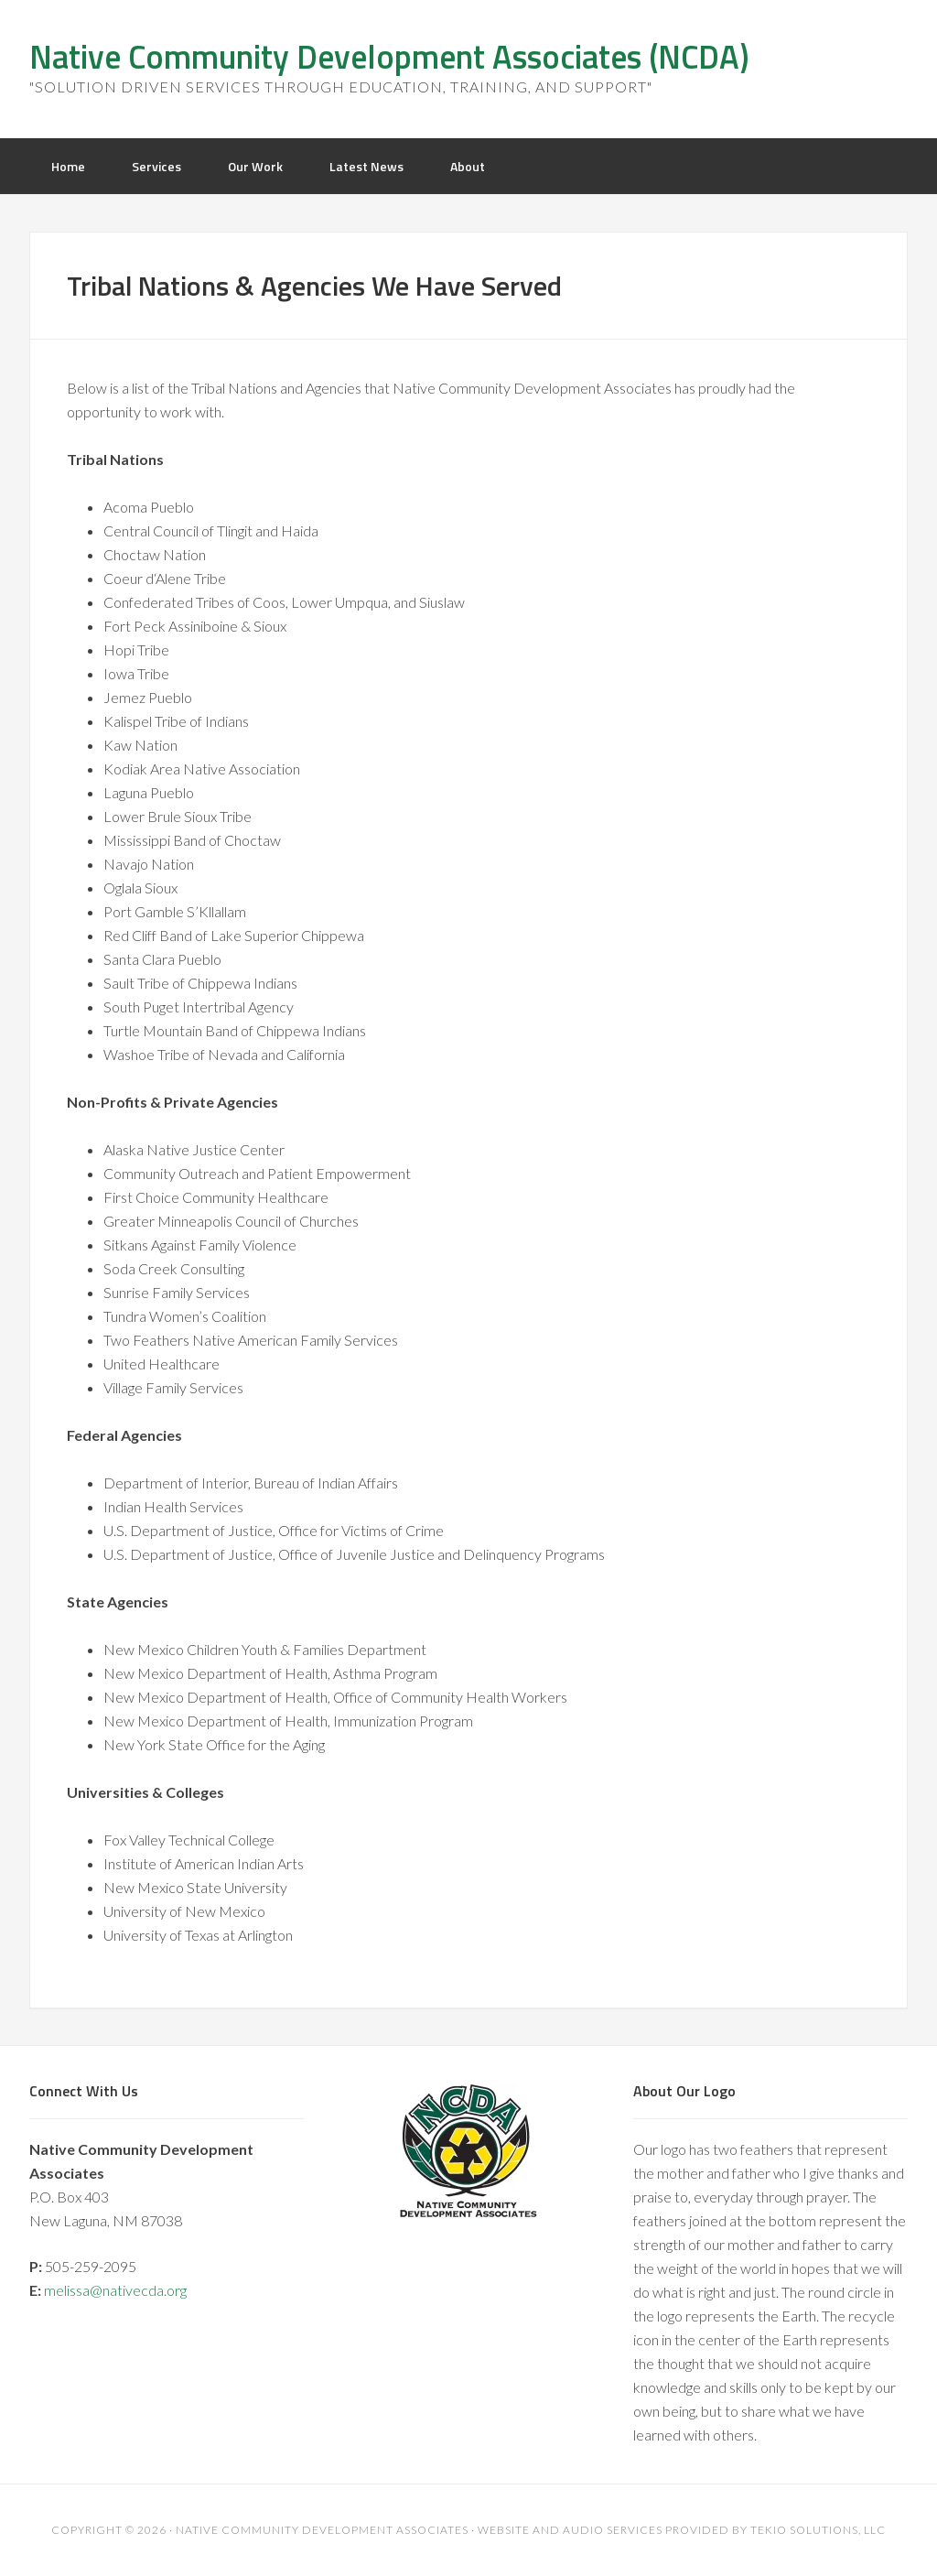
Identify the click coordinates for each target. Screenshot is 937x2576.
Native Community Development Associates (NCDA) (389, 56)
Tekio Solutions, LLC (818, 2530)
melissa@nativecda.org (115, 2290)
